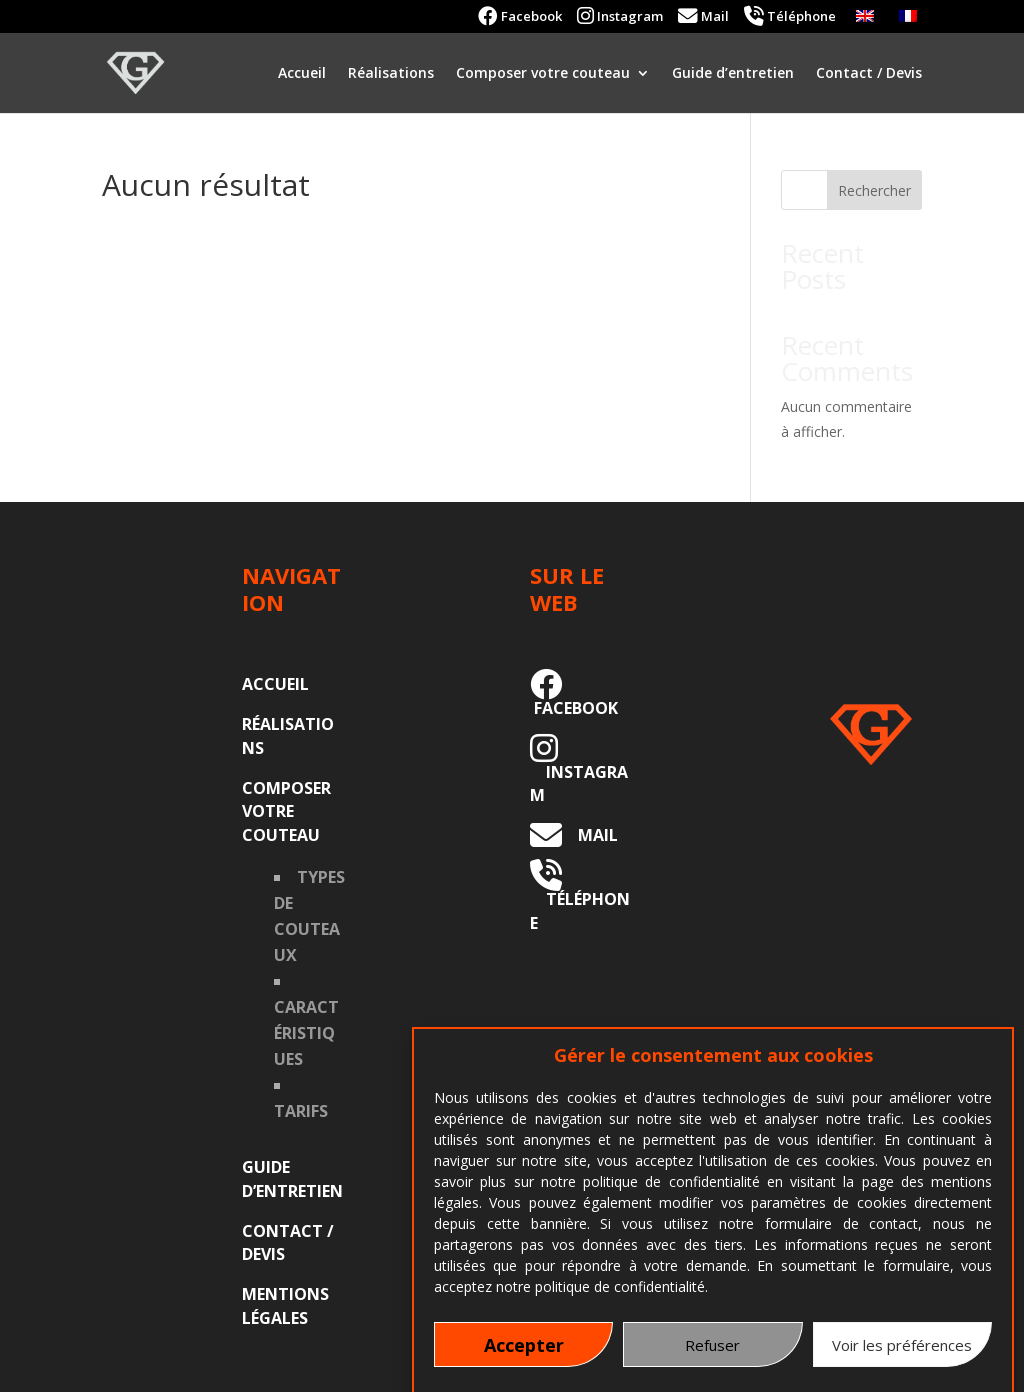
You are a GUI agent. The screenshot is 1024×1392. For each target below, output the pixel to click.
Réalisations (391, 74)
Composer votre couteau (543, 74)
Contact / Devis (869, 74)
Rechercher (874, 190)
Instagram (620, 17)
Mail (703, 17)
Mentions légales (285, 1306)
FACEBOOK (574, 696)
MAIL (590, 835)
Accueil (302, 74)
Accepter (524, 1359)
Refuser (712, 1359)
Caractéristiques (306, 1033)
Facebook (520, 17)
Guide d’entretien (733, 74)
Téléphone (790, 17)
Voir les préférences (902, 1359)
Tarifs (301, 1111)
